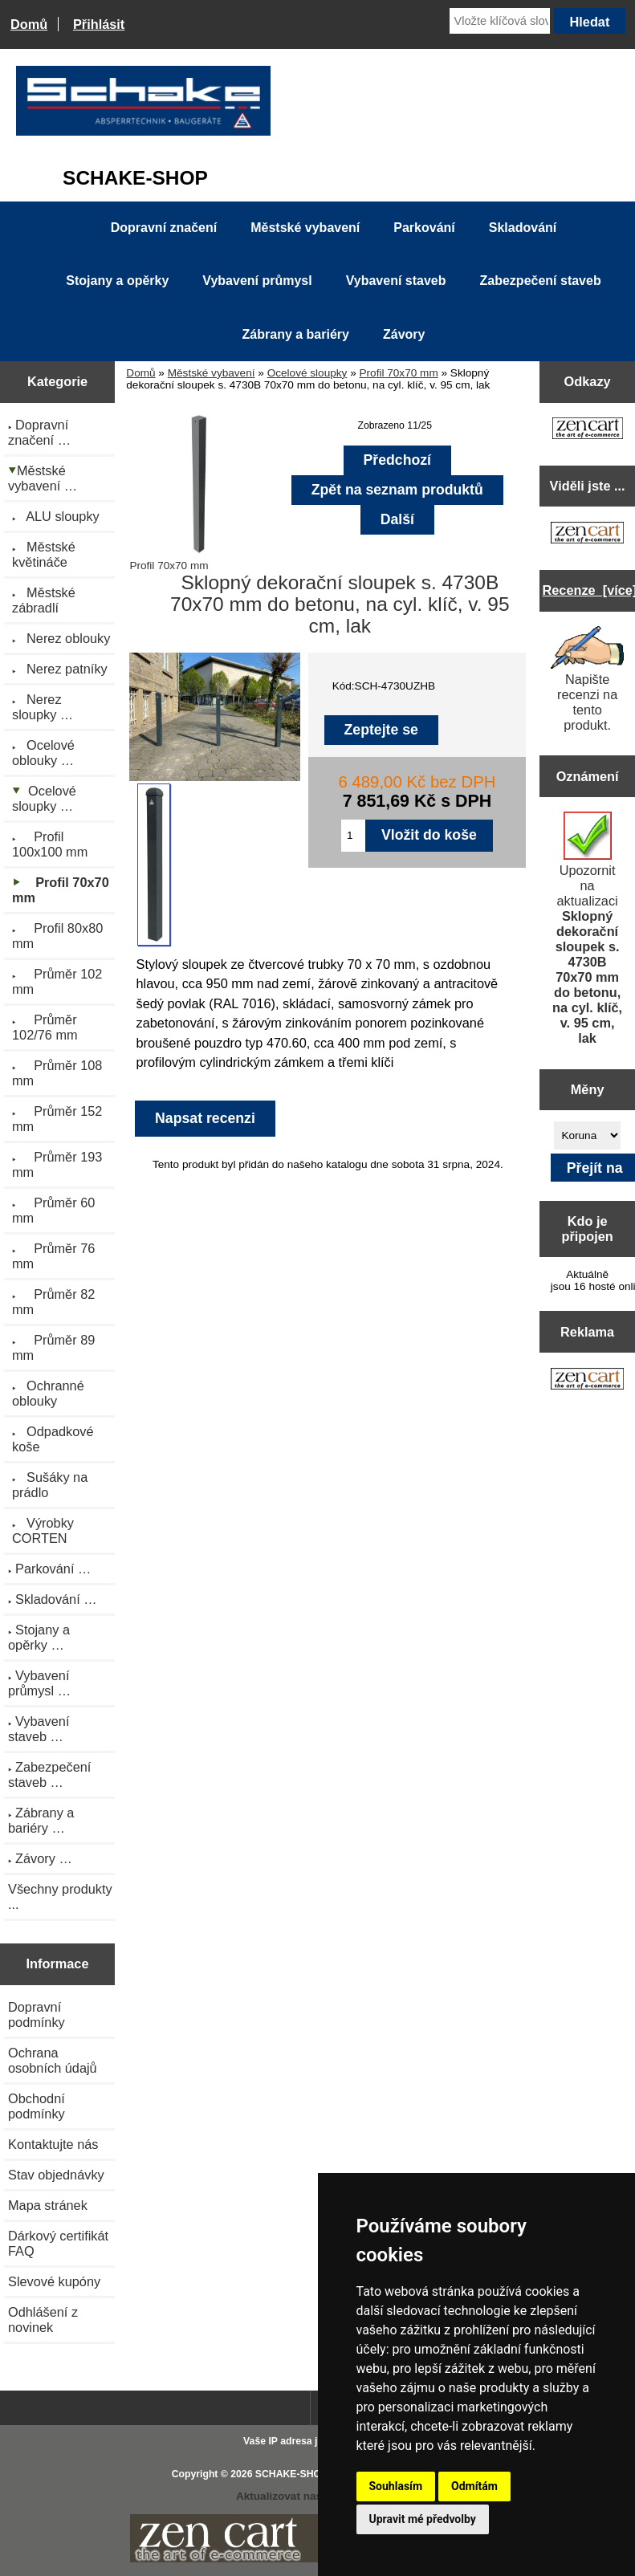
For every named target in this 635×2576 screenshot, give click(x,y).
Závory (404, 334)
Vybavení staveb (396, 280)
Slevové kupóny (54, 2281)
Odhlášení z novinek (43, 2319)
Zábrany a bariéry (295, 334)
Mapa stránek (48, 2205)
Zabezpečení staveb (540, 280)
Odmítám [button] (474, 2486)
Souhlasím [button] (396, 2486)
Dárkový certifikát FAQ (58, 2243)
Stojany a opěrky (117, 280)
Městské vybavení (211, 373)
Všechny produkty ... (60, 1896)
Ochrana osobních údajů (52, 2060)
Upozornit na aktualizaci (587, 928)
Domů (28, 24)
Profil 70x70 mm (399, 373)
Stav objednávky (56, 2174)
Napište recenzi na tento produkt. (588, 679)
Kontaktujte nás (53, 2144)
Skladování (522, 227)
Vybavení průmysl (256, 280)
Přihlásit (98, 24)
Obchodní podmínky (36, 2106)
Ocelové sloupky (307, 373)
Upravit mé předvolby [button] (422, 2519)
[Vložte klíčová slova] (500, 21)
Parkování (423, 227)
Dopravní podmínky (36, 2014)
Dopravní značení (164, 227)
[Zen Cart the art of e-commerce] (587, 429)
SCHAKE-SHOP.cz (297, 2474)
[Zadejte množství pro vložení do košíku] (353, 836)
